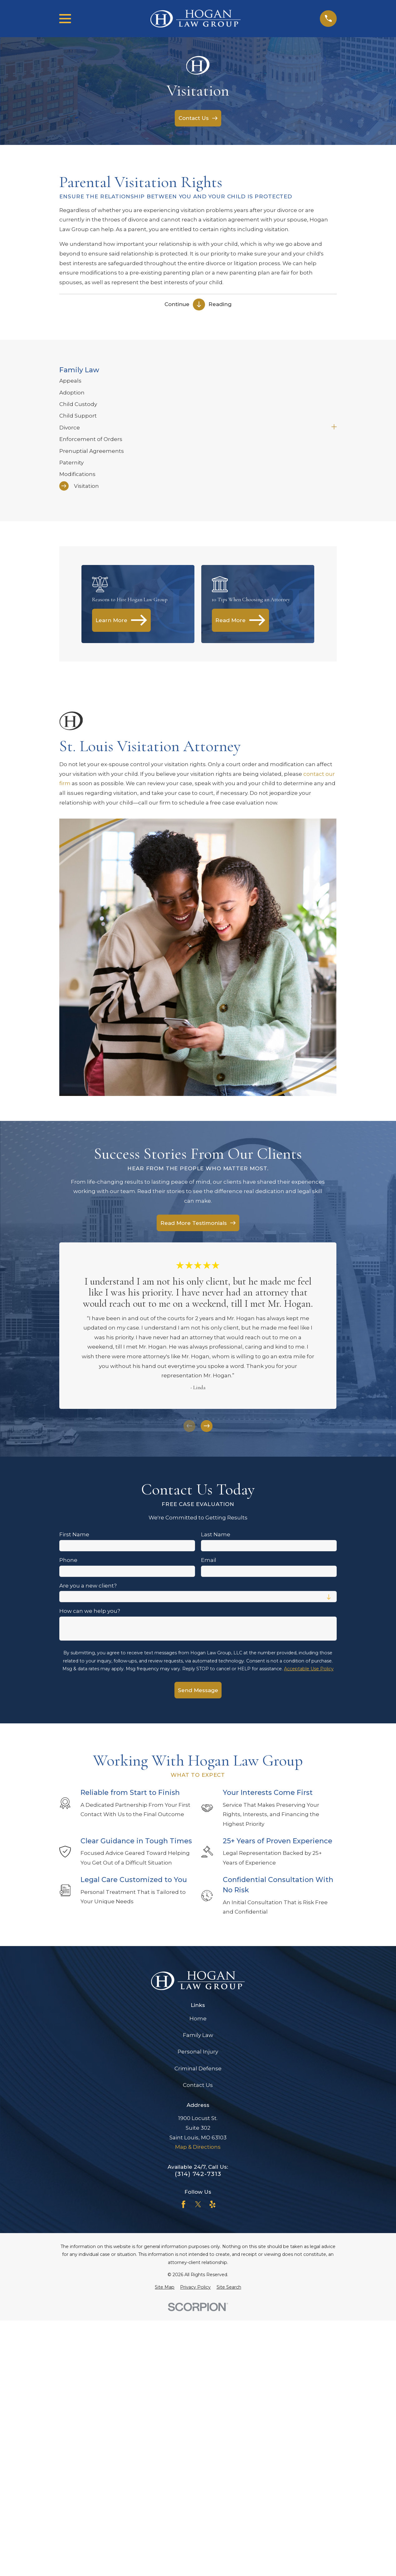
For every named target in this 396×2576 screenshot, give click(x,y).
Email (208, 1560)
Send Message (198, 1690)
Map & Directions (198, 2147)
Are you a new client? (88, 1586)
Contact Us (198, 2085)
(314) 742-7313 (198, 2174)
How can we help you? (89, 1611)
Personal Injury (198, 2051)
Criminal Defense (198, 2068)
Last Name (215, 1534)
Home (198, 2018)
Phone (68, 1560)
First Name (74, 1534)
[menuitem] (198, 381)
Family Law (198, 2035)
